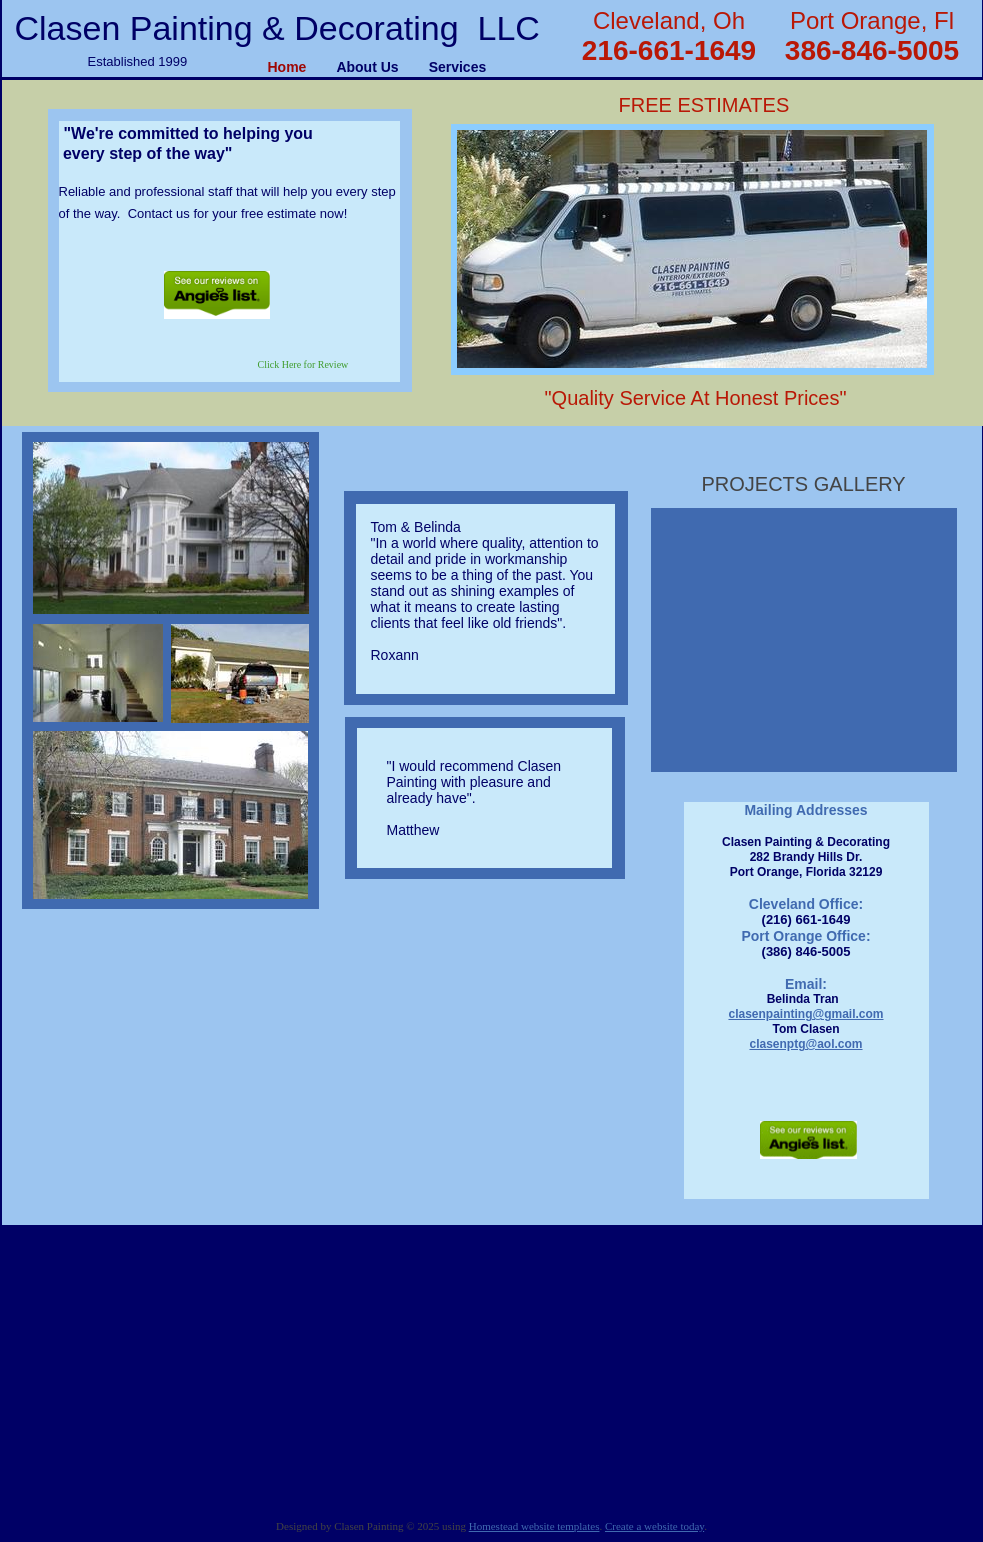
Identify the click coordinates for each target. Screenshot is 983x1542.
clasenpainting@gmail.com (805, 1014)
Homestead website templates (534, 1526)
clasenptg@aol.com (805, 1044)
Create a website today (654, 1526)
